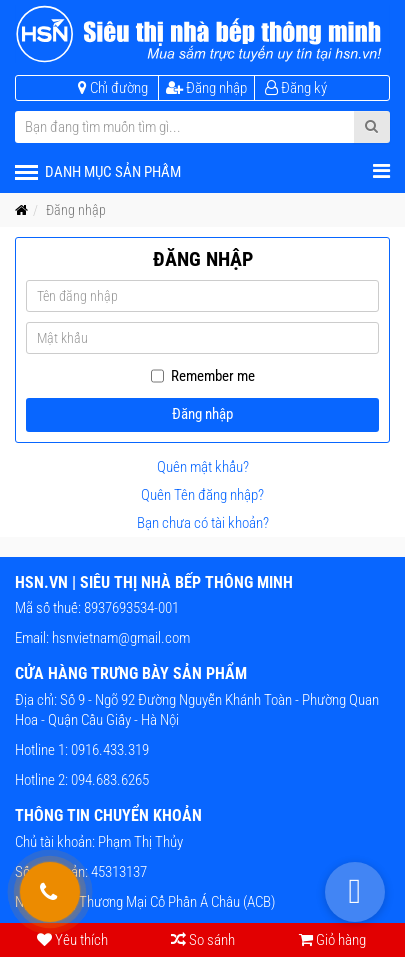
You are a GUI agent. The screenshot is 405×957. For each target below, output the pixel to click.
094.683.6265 (108, 780)
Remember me (213, 376)
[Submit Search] (371, 127)
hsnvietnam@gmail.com (121, 638)
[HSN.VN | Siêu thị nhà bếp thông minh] (202, 34)
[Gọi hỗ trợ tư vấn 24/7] (50, 892)
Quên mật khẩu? (203, 467)
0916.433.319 (108, 750)
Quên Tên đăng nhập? (202, 495)
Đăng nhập (202, 414)
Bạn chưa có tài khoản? (203, 523)
